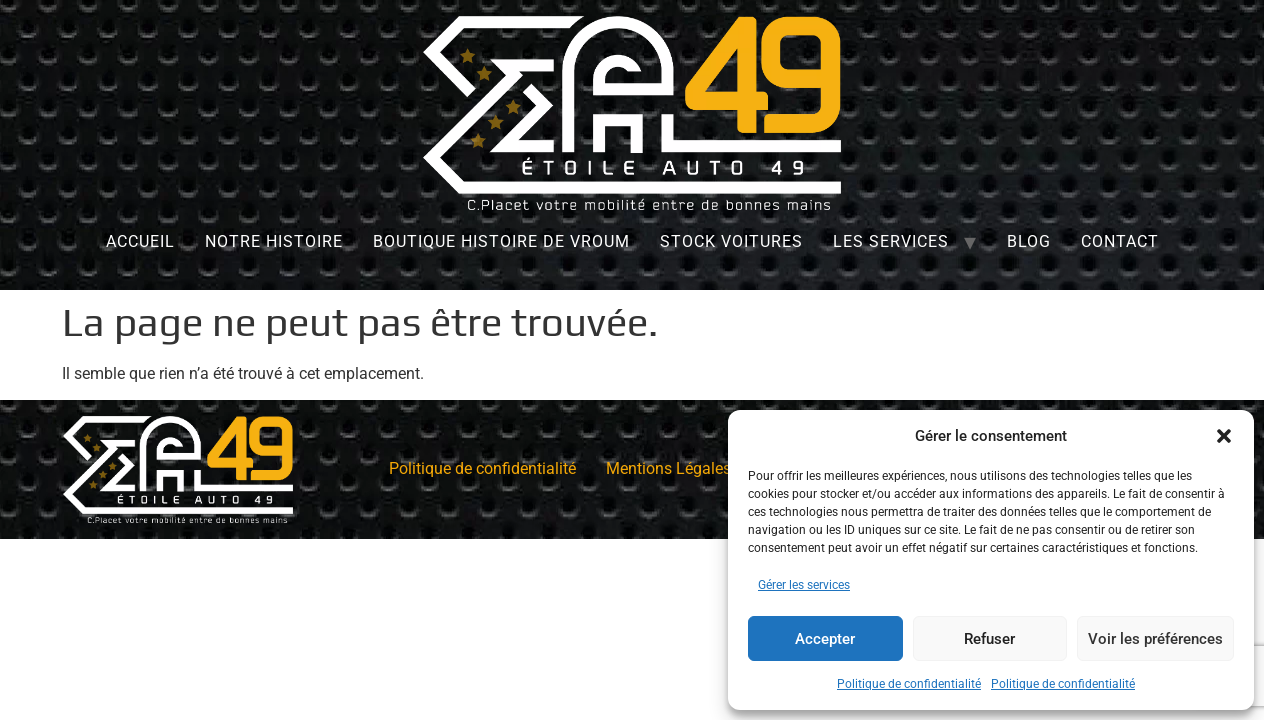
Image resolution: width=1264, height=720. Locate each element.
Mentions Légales (668, 468)
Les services (891, 241)
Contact (1120, 241)
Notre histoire (274, 241)
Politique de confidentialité (909, 684)
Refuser (989, 639)
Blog (1029, 241)
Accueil (140, 241)
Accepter (825, 639)
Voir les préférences (1155, 639)
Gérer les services (804, 585)
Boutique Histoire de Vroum (501, 241)
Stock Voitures (731, 241)
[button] (1224, 436)
